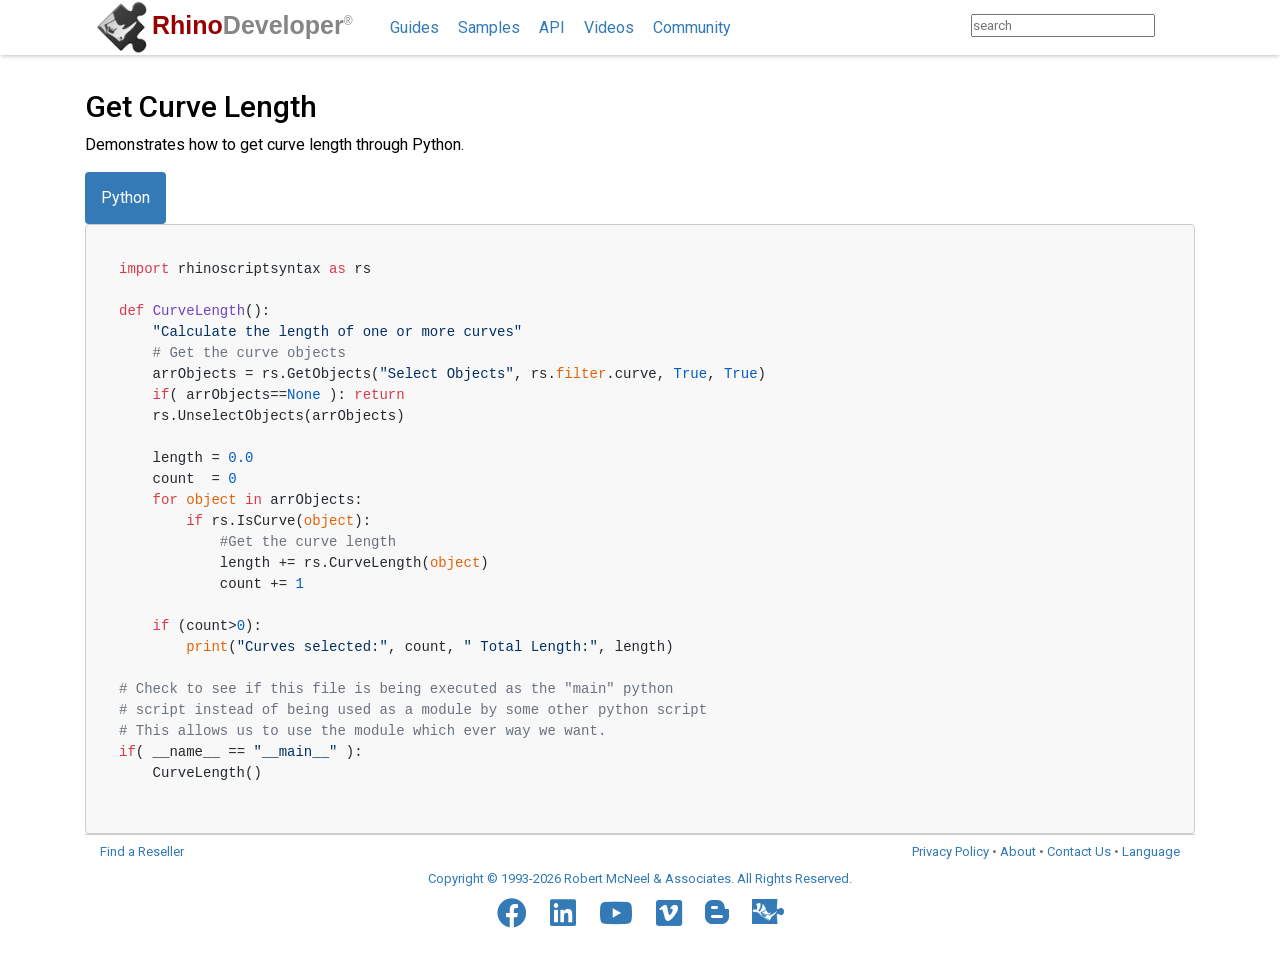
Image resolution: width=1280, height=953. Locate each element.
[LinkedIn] (563, 913)
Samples (489, 27)
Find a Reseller (142, 851)
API (552, 27)
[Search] (1174, 25)
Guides (414, 27)
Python (125, 197)
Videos (609, 27)
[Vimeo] (669, 913)
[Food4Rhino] (768, 911)
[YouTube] (616, 913)
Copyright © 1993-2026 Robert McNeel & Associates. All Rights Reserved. (640, 878)
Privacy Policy (950, 851)
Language (1151, 851)
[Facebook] (512, 913)
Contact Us (1079, 851)
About (1018, 851)
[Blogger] (717, 912)
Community (692, 27)
